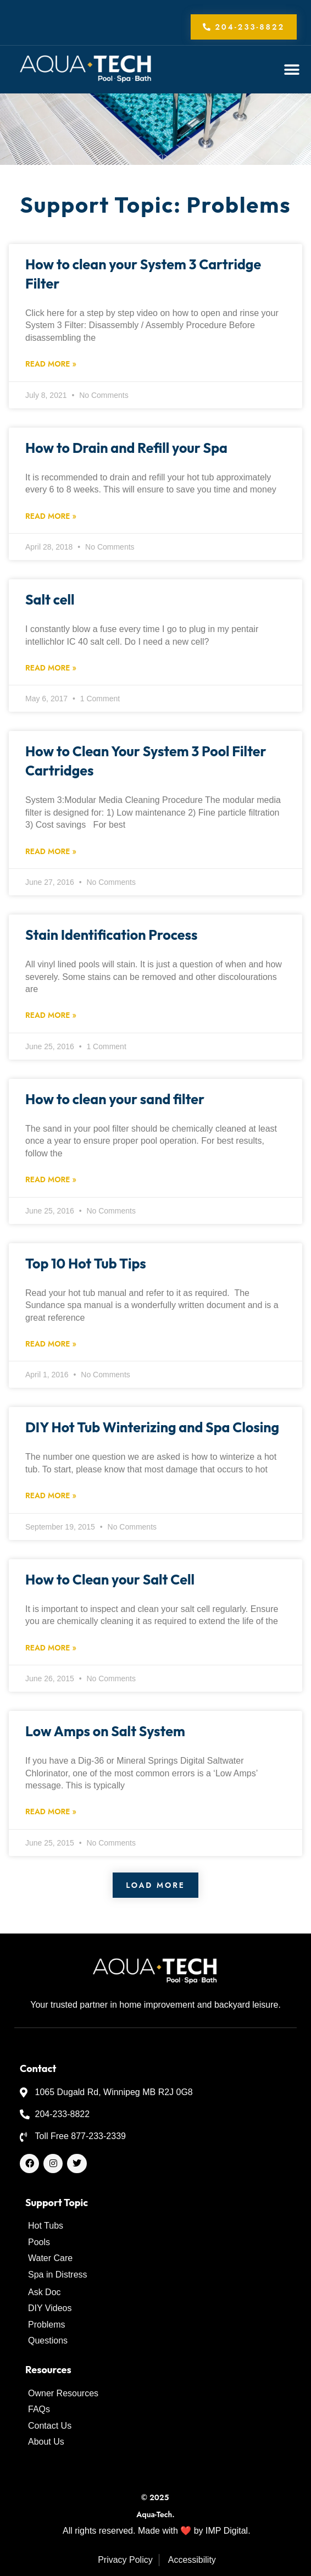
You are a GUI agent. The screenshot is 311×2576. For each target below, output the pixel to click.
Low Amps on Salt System (105, 1731)
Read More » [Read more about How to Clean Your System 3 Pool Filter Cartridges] (50, 851)
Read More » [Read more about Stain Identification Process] (50, 1015)
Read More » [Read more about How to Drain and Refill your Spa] (50, 516)
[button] (292, 69)
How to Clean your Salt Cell (110, 1579)
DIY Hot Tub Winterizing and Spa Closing (152, 1427)
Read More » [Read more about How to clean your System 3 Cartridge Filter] (50, 363)
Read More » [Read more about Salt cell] (50, 667)
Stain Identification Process (111, 935)
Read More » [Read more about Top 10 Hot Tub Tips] (50, 1343)
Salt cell (49, 599)
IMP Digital (227, 2530)
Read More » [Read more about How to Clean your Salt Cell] (50, 1647)
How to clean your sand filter (114, 1099)
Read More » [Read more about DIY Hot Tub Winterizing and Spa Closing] (50, 1495)
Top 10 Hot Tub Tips (85, 1263)
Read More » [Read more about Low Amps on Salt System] (50, 1811)
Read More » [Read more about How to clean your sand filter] (50, 1179)
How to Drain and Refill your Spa (126, 448)
